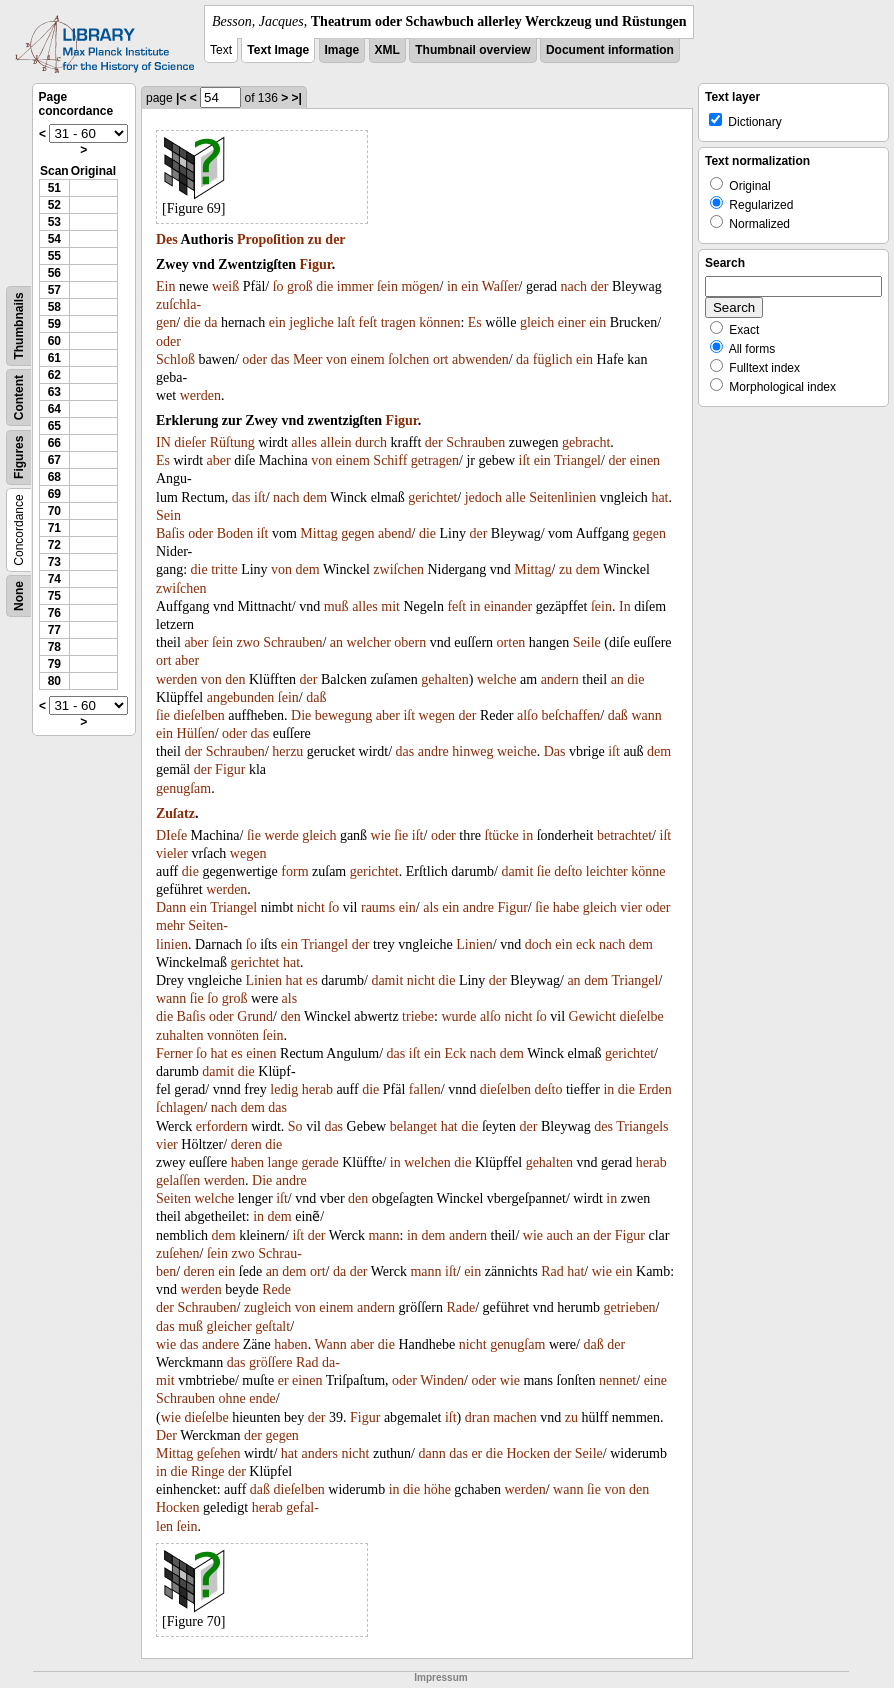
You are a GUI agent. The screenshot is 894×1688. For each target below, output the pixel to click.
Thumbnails (19, 325)
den (235, 679)
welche (497, 679)
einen (645, 460)
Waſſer (500, 286)
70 (54, 511)
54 (54, 239)
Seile (587, 642)
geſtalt (272, 1326)
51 (54, 188)
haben (247, 1162)
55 (54, 256)
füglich (553, 359)
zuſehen (178, 1253)
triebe (418, 1016)
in (452, 286)
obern (410, 642)
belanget (413, 1126)
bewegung (344, 715)
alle (516, 497)
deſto (568, 871)
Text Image (278, 50)
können (439, 322)
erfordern (222, 1126)
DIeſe (171, 835)
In (625, 606)
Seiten (173, 1198)
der (335, 239)
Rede (276, 1289)
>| (297, 98)
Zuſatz (175, 813)
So (295, 1126)
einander (508, 606)
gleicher (229, 1326)
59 (54, 324)
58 (54, 307)
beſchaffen (570, 715)
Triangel (577, 460)
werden (200, 395)
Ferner (174, 1053)
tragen (398, 322)
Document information (610, 50)
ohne (232, 1398)
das (280, 359)
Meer (308, 359)
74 (54, 579)
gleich (537, 322)
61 (54, 358)
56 (54, 273)
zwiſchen (398, 569)
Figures (19, 457)
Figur (316, 264)
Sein (168, 515)
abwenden (480, 359)
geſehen (219, 1453)
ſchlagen (179, 1107)
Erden (654, 1089)
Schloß (175, 359)
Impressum (440, 1677)
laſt (346, 322)
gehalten (444, 679)
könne (648, 871)
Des (167, 239)
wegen (437, 715)
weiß (225, 286)
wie (381, 835)
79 (54, 664)
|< (181, 98)
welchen (427, 1162)
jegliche (311, 322)
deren (246, 1144)
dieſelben (199, 715)
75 (54, 596)
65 (54, 426)
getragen (435, 460)
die (324, 286)
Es (475, 322)
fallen (425, 1089)
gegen (357, 533)
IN (163, 442)
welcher (369, 642)
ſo (278, 286)
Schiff (390, 460)
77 (54, 630)
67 (54, 460)
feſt (368, 322)
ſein (387, 286)
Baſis (170, 533)
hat (659, 497)
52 (54, 205)
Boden (235, 533)
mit (390, 606)
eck (585, 944)
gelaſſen (178, 1180)
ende (262, 1398)
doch (538, 944)
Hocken (528, 1453)
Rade (460, 1307)
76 (54, 613)
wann (646, 715)
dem (315, 497)
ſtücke (502, 835)
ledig (284, 1089)
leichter (607, 871)
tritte (224, 569)
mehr (170, 925)
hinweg (472, 751)
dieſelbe (641, 1016)
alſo (527, 715)
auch (560, 1235)
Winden (442, 1380)
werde (281, 835)
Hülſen (196, 733)
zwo (247, 642)
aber (219, 460)
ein (469, 286)
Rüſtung (232, 442)
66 (54, 443)
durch (371, 442)
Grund (255, 1016)
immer (355, 286)
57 (54, 290)
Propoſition (270, 239)
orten (511, 642)
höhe (437, 1489)
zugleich (267, 1307)
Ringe (207, 1471)
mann (383, 1235)
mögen (420, 286)
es (312, 980)
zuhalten (179, 1035)
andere (220, 1344)
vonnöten (233, 1035)
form (294, 871)
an (336, 642)
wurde (458, 1016)
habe (566, 907)
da (210, 322)
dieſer (190, 442)
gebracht (586, 442)
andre (433, 751)
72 (54, 545)
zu (315, 239)
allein (336, 442)
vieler (172, 853)
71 (54, 528)
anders (319, 1453)
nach (574, 286)
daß (316, 697)
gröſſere (271, 1362)
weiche (517, 751)
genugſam (183, 788)
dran (477, 1417)
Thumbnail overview (472, 50)
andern (560, 679)
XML (387, 50)
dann (431, 1453)
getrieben (630, 1307)
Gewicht (592, 1016)
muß (336, 606)
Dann (171, 907)
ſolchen (408, 359)
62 (54, 375)
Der (166, 1435)
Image (342, 50)
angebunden (241, 697)
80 (54, 681)
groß (300, 286)
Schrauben (475, 442)
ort (441, 359)
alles (304, 442)
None (19, 596)
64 (54, 409)
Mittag (318, 533)
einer (572, 322)
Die (301, 715)
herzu (287, 751)
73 (54, 562)
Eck (456, 1053)
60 (54, 341)
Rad (552, 1271)
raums (378, 907)
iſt (525, 460)
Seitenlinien (562, 497)
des (603, 1126)
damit (517, 871)
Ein (165, 286)
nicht (311, 907)
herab (317, 1089)
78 (54, 647)
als (431, 907)
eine (655, 1380)
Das (555, 751)
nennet (617, 1380)
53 (54, 222)
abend (394, 533)
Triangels (642, 1126)
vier (631, 907)
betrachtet (624, 835)
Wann (330, 1344)
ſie (163, 715)
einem (367, 359)
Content (19, 397)
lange (283, 1162)
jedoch (483, 497)
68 (54, 477)
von (336, 359)
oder (168, 341)
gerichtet (432, 497)
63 (54, 392)
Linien (474, 944)
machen (515, 1417)
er (283, 1380)
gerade (319, 1162)
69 (54, 494)
